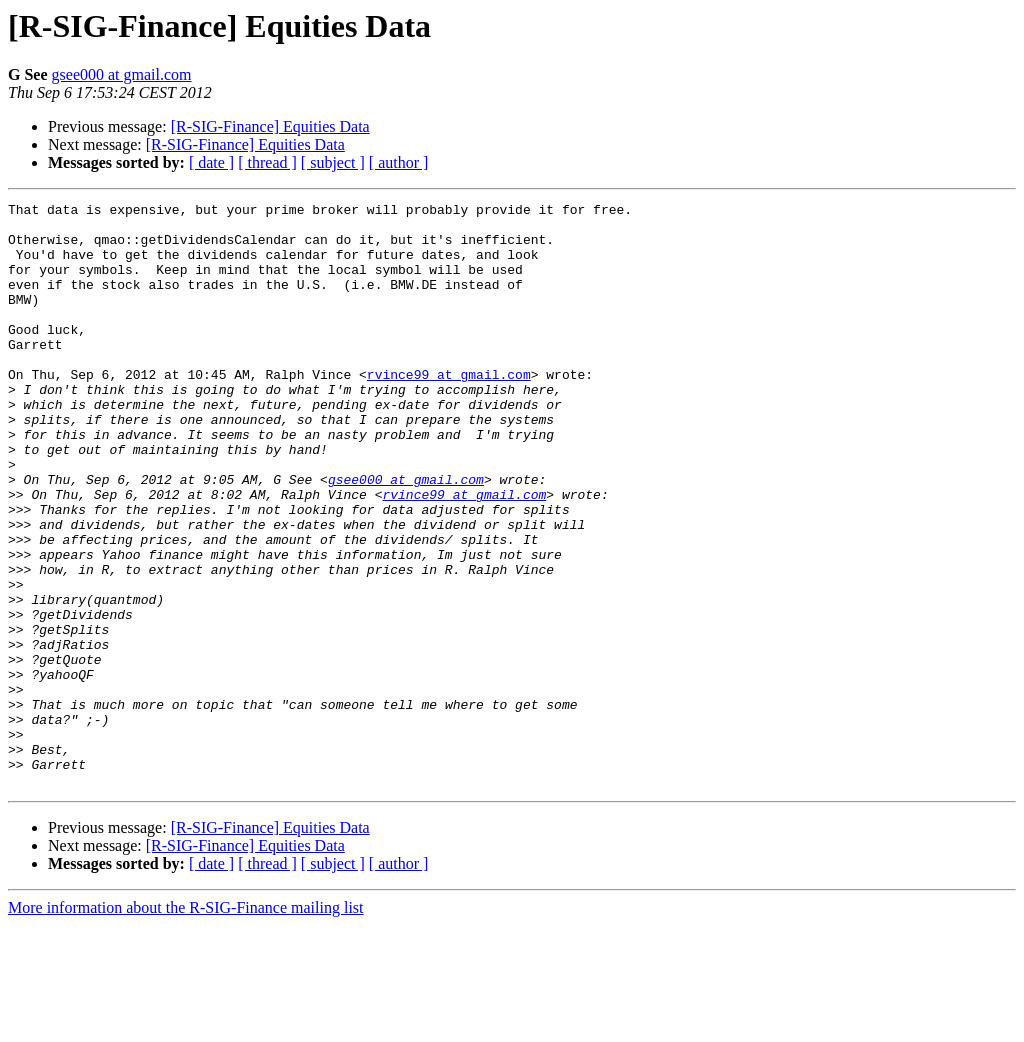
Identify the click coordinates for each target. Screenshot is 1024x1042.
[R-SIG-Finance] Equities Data (270, 126)
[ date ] (211, 162)
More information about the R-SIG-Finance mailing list (186, 1024)
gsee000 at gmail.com (122, 74)
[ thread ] (267, 162)
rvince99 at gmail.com (449, 410)
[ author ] (399, 162)
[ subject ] (333, 162)
